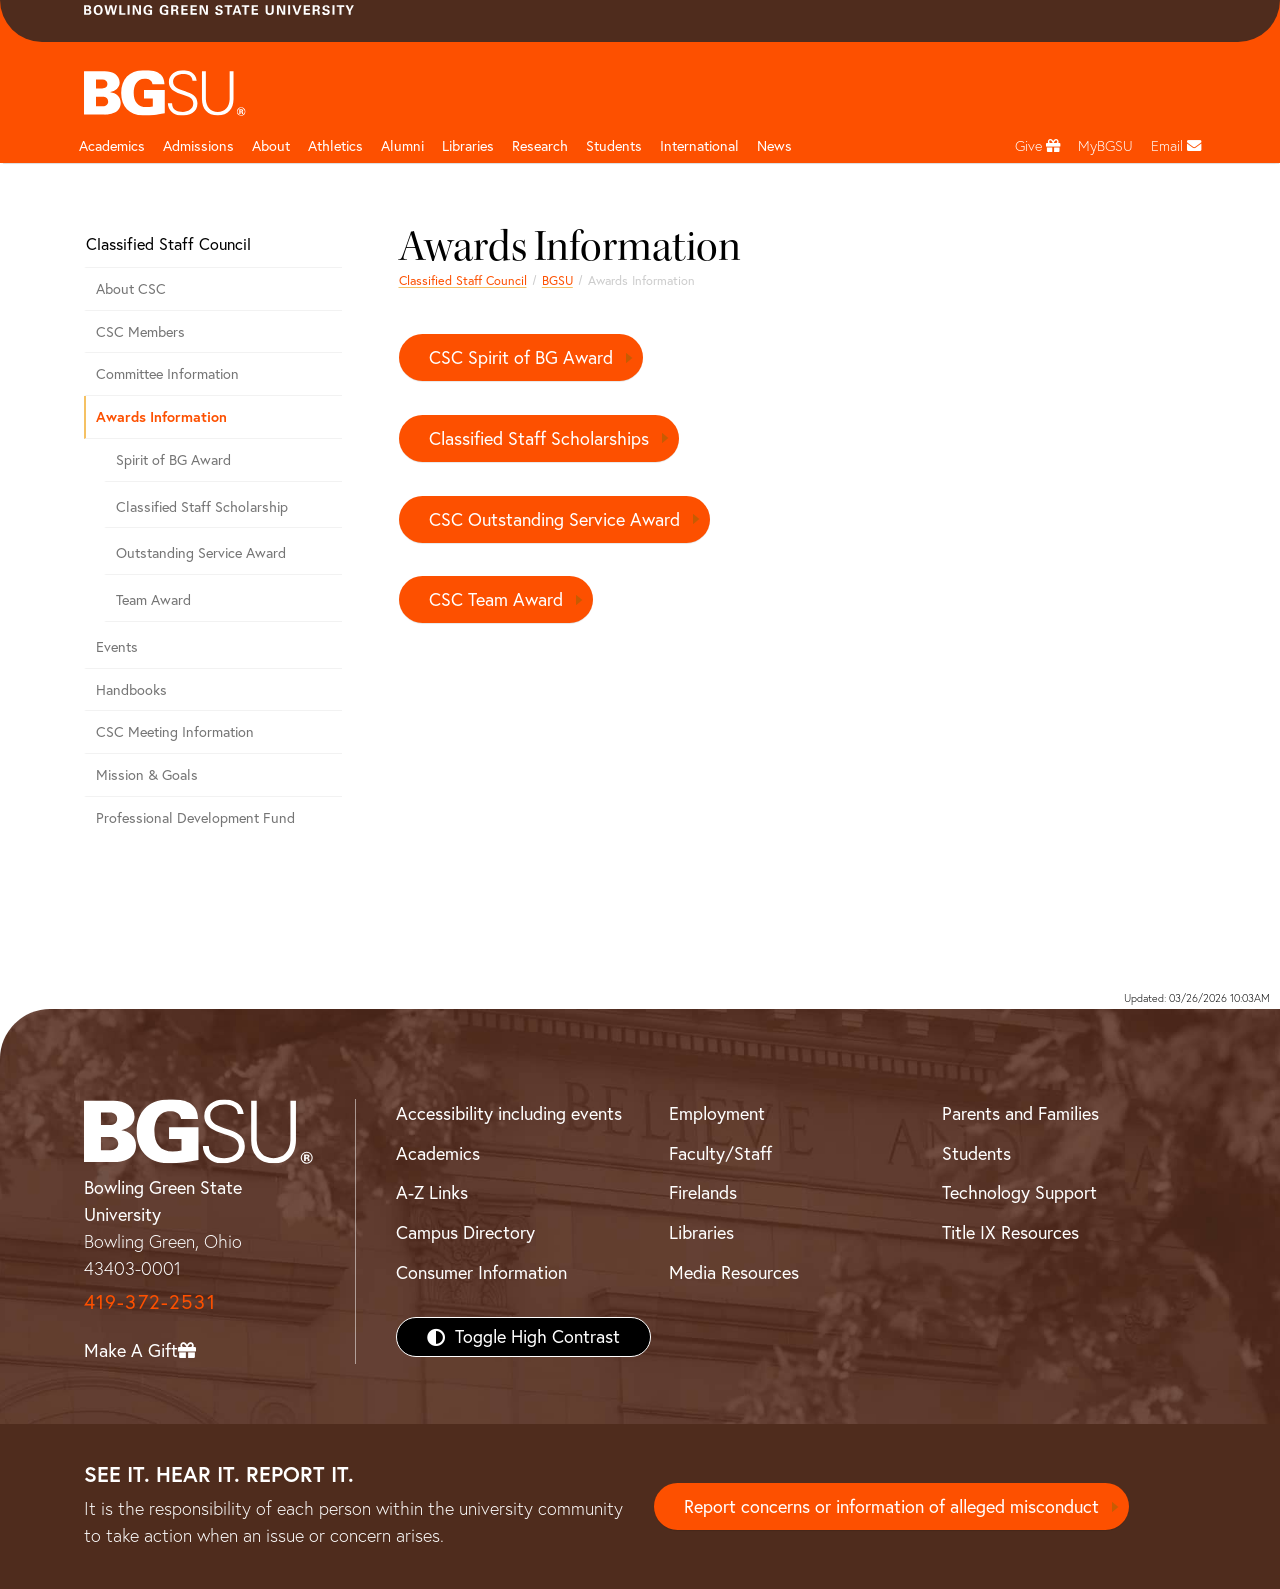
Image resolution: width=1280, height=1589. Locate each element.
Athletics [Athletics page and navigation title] (335, 146)
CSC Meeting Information (175, 732)
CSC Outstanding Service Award (554, 519)
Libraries (468, 146)
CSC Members (140, 332)
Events (117, 647)
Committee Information (167, 374)
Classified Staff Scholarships (539, 438)
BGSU (557, 280)
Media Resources (734, 1272)
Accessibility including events (509, 1113)
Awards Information (161, 416)
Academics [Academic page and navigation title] (112, 146)
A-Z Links (432, 1192)
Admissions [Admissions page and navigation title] (198, 146)
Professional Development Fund (195, 818)
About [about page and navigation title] (271, 146)
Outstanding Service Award (201, 553)
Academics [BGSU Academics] (438, 1153)
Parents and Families (1020, 1113)
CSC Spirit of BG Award (521, 357)
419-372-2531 (150, 1301)
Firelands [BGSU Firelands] (703, 1192)
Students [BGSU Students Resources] (976, 1153)
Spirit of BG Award (173, 460)
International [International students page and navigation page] (699, 146)
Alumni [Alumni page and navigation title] (402, 146)
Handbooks (131, 690)
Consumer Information (481, 1272)
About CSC (131, 289)
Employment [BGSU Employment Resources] (717, 1113)
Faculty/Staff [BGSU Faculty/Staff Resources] (720, 1153)
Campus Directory (465, 1232)
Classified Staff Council (463, 280)
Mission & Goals (147, 775)
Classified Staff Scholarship (202, 507)
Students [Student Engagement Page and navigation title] (614, 146)
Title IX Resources (1010, 1232)
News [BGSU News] (774, 146)
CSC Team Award (496, 599)
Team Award (153, 600)
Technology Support (1019, 1192)
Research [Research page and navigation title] (540, 146)
